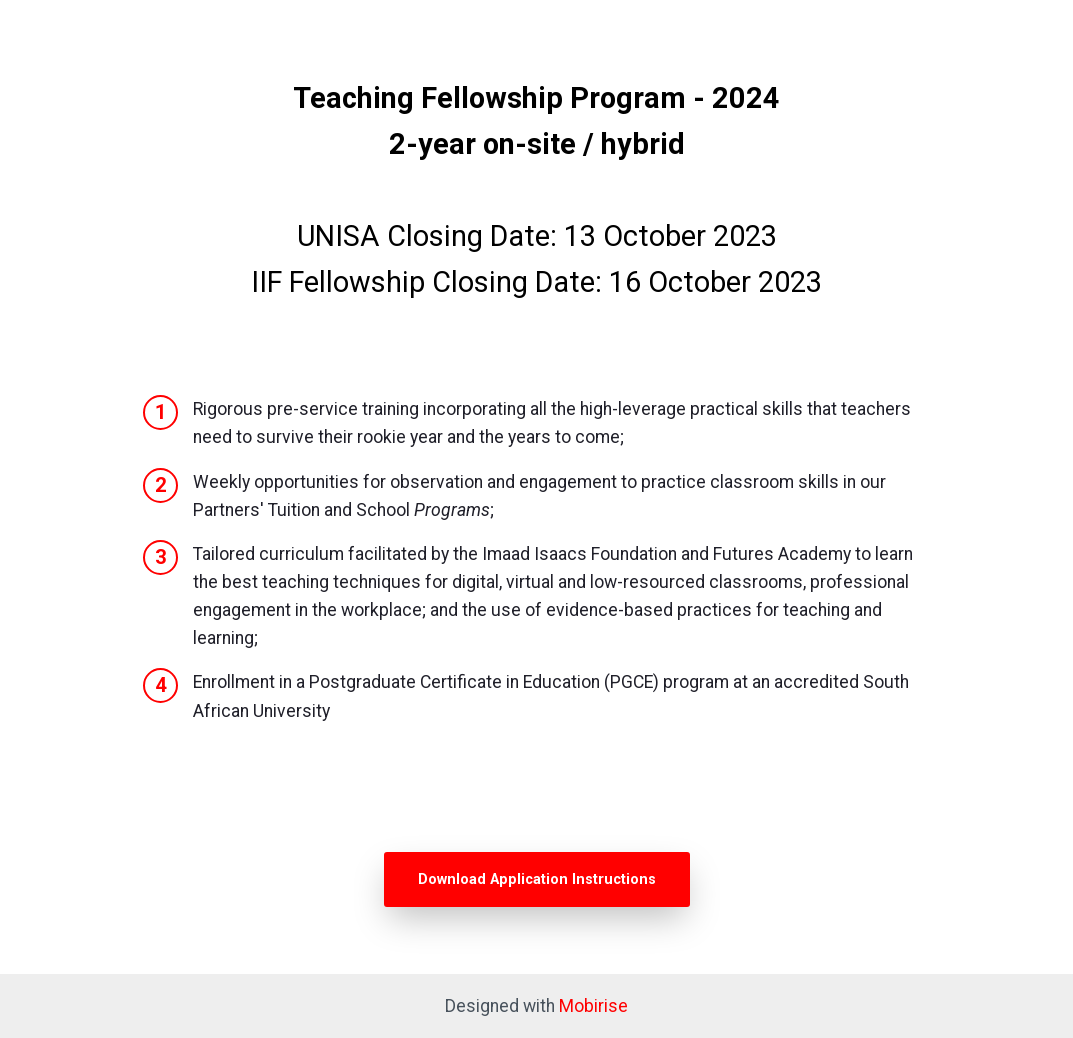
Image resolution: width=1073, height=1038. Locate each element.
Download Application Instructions (537, 879)
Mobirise (593, 1006)
